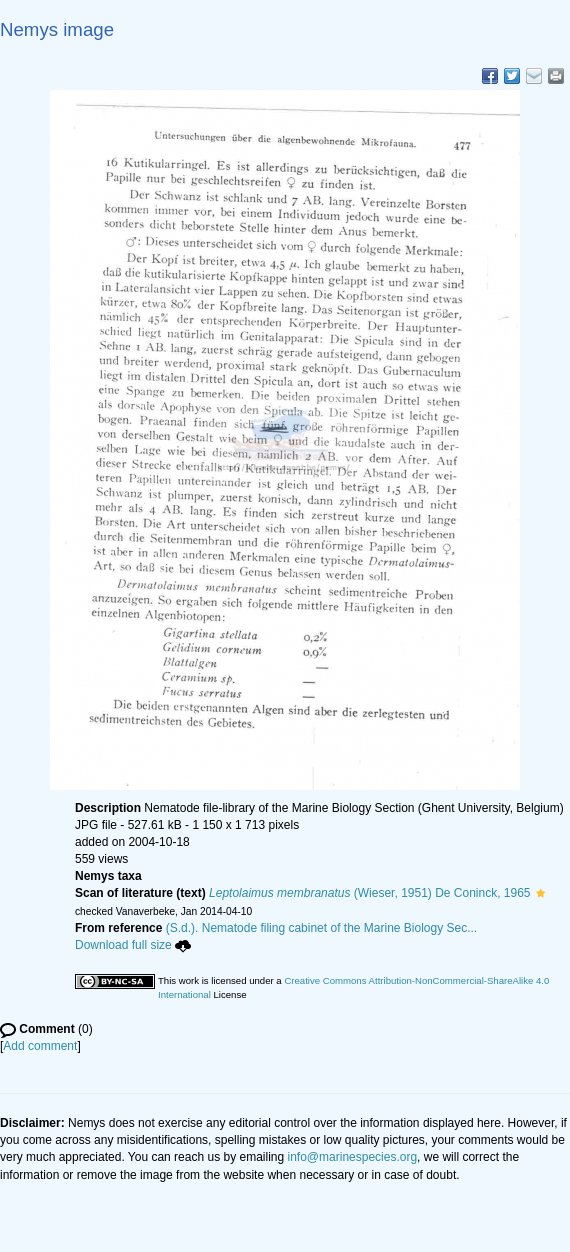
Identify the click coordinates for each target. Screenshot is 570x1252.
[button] (540, 893)
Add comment (40, 1046)
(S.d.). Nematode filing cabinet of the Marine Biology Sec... (322, 928)
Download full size (133, 945)
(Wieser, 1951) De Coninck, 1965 (370, 893)
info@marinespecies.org (353, 1157)
